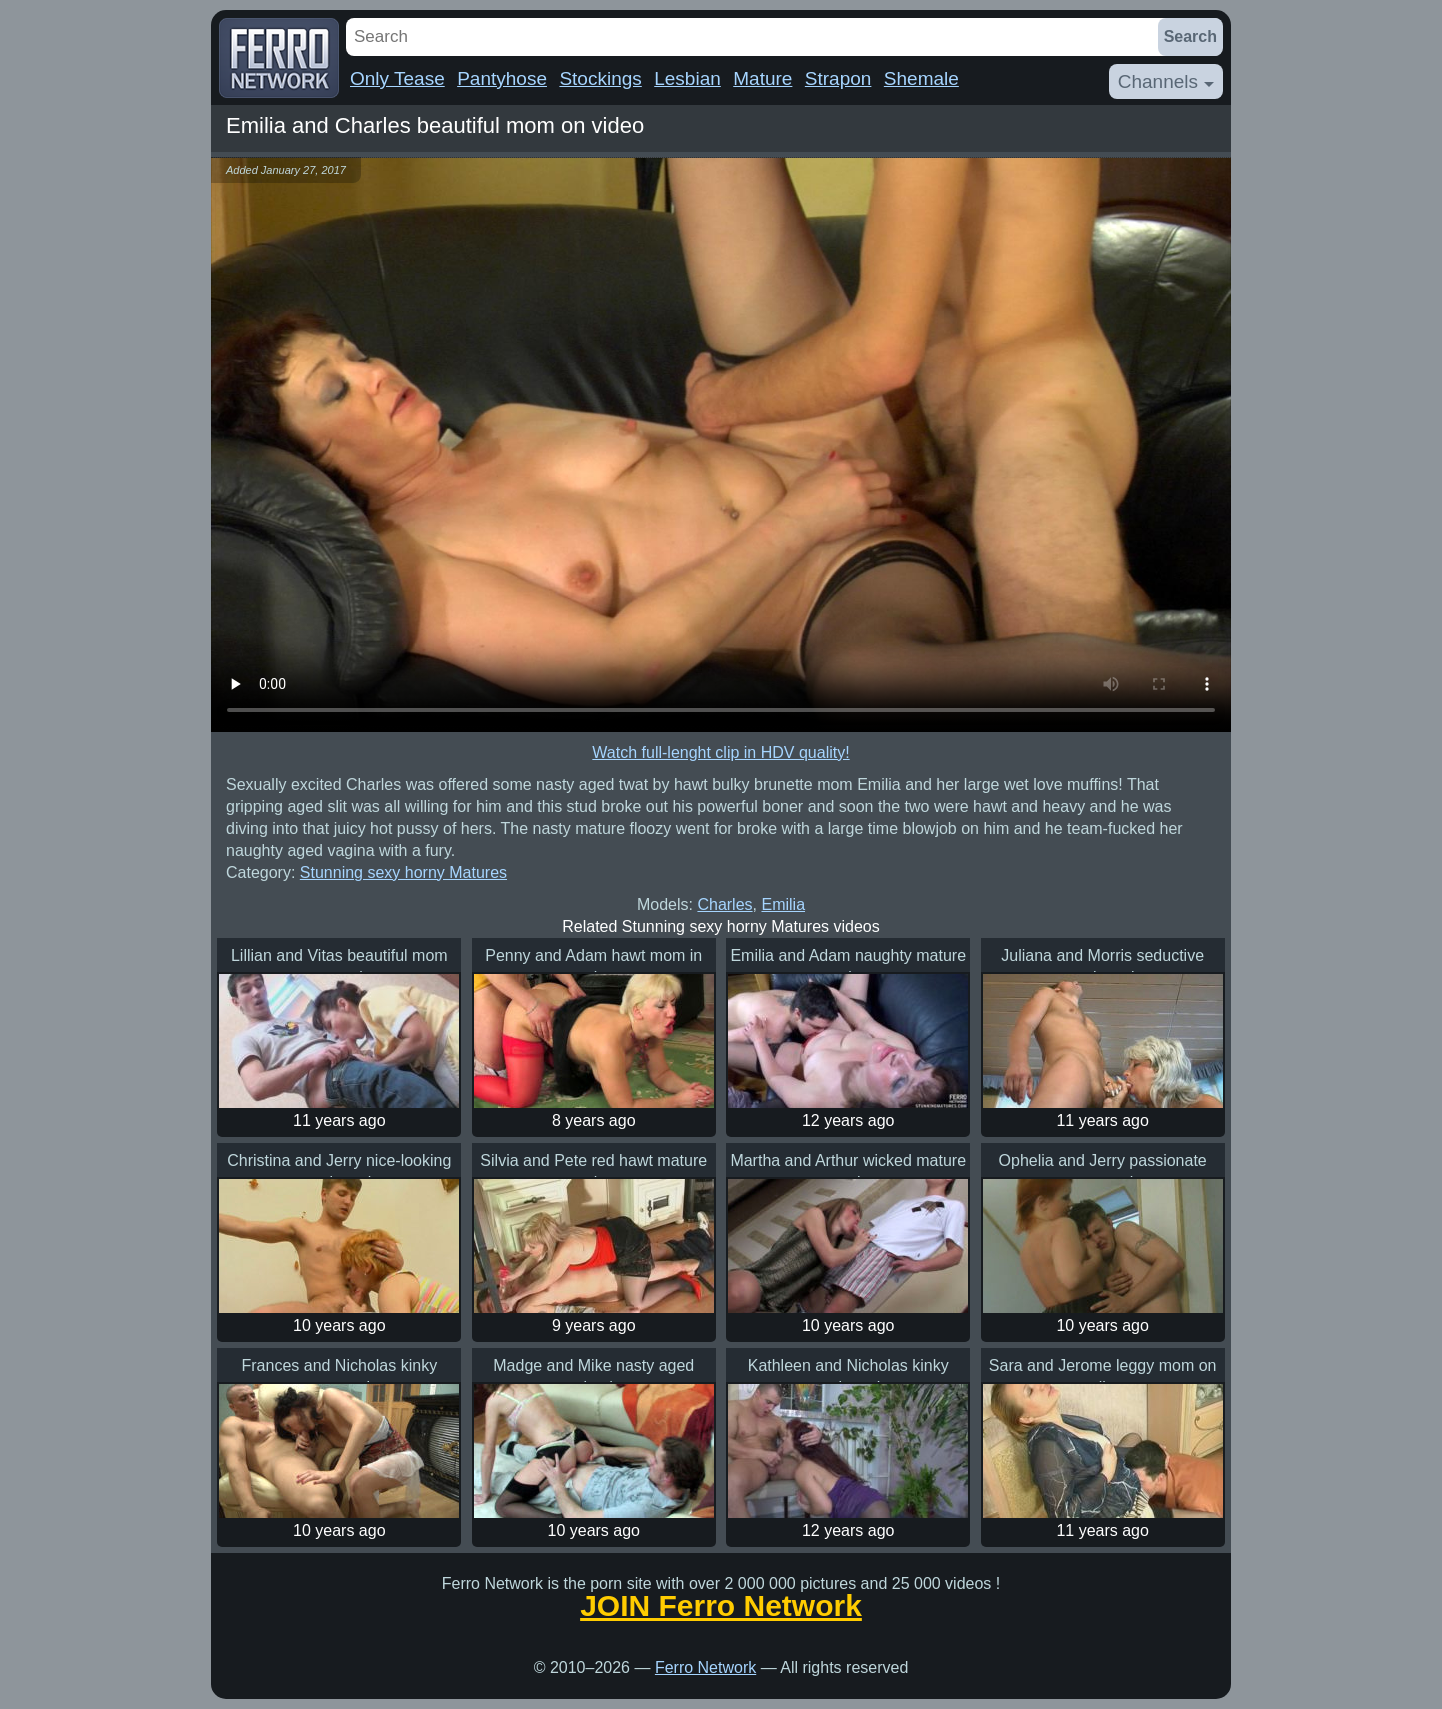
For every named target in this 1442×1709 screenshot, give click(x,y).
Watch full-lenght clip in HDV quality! (720, 752)
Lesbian (687, 78)
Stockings (600, 78)
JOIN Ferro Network (721, 1606)
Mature (762, 78)
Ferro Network (705, 1667)
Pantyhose (502, 78)
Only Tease (397, 78)
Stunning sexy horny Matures (403, 872)
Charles (724, 904)
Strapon (838, 78)
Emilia (783, 904)
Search (1190, 36)
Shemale (921, 78)
